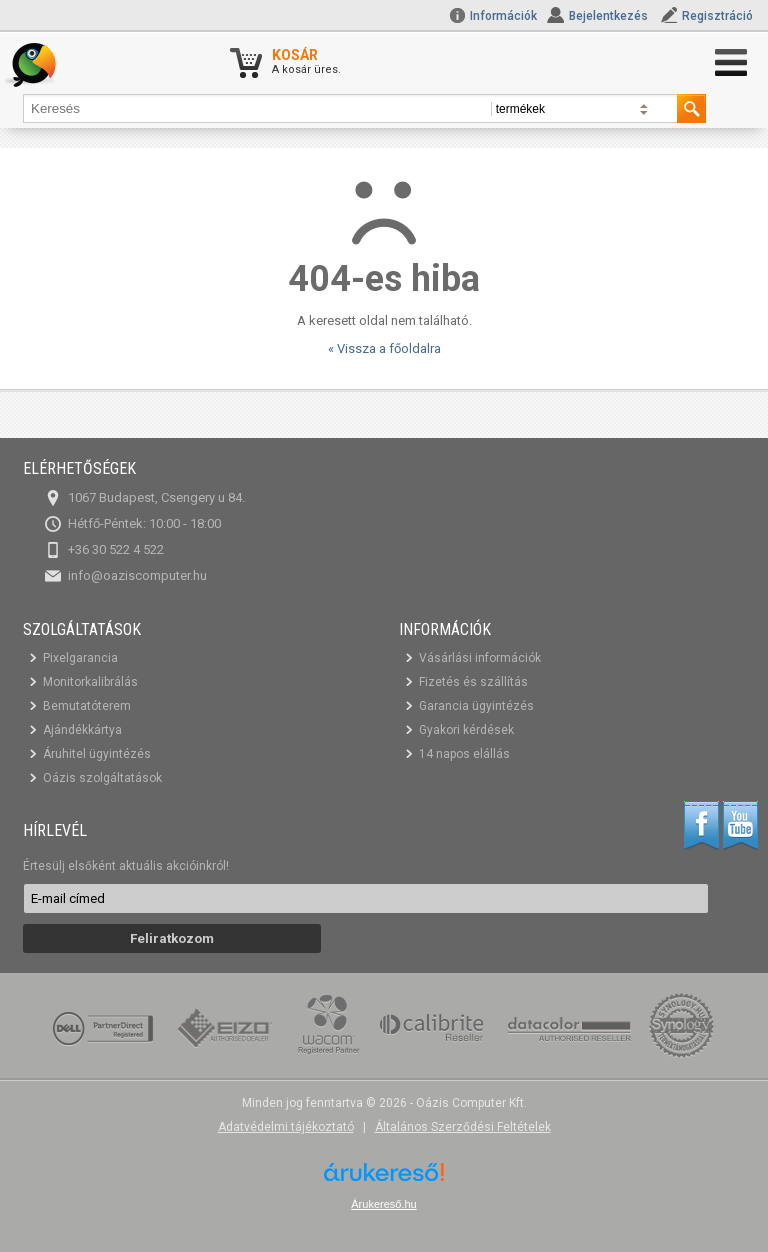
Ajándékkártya (82, 730)
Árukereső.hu (383, 1204)
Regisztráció (717, 16)
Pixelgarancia (80, 658)
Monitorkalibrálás (90, 682)
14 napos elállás (464, 754)
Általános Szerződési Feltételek (463, 1127)
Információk (493, 16)
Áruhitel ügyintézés (97, 754)
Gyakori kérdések (466, 730)
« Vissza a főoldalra (384, 348)
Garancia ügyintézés (476, 706)
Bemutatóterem (87, 706)
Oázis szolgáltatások (102, 778)
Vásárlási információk (480, 658)
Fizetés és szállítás (473, 682)
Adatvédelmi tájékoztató (286, 1127)
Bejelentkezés (608, 16)
